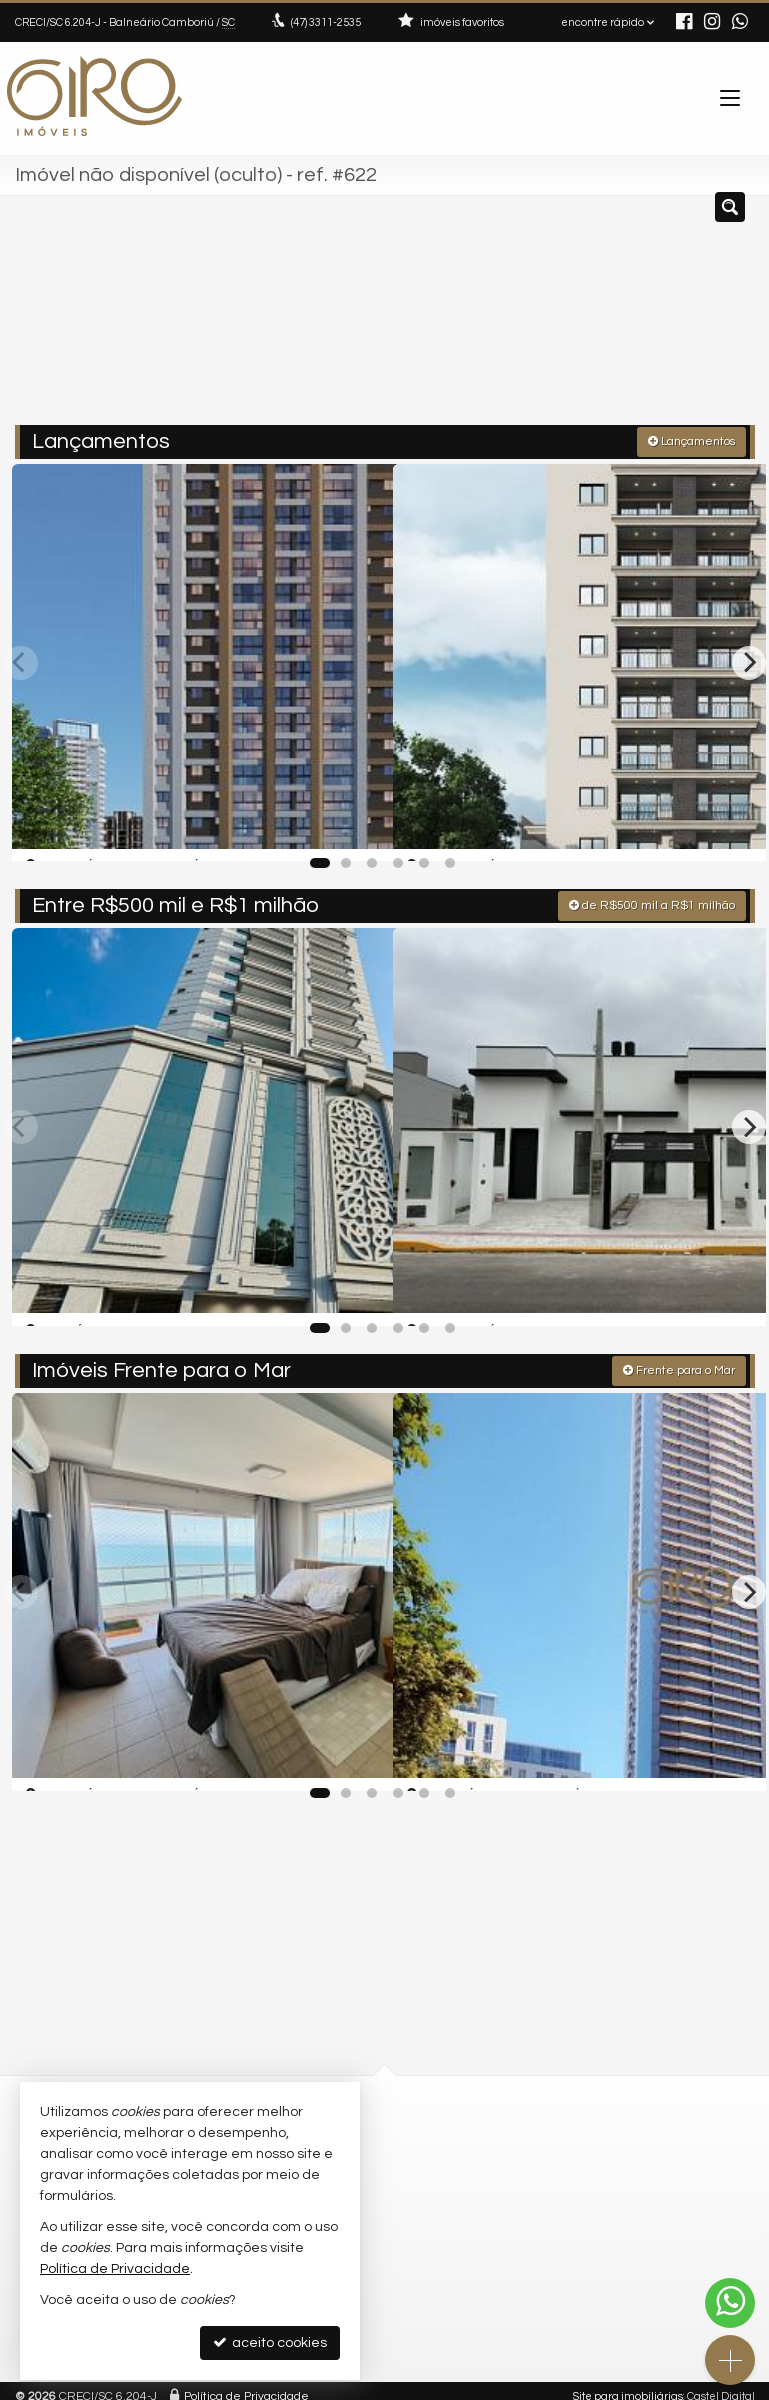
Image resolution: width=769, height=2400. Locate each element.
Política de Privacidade (246, 2384)
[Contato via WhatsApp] (730, 2303)
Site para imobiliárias (628, 2384)
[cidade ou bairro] (562, 318)
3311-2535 (326, 22)
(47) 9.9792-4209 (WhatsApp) (499, 2155)
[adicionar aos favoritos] (356, 825)
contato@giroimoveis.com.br (496, 2174)
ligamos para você (469, 2193)
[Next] (749, 659)
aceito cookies (270, 2342)
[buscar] (709, 318)
